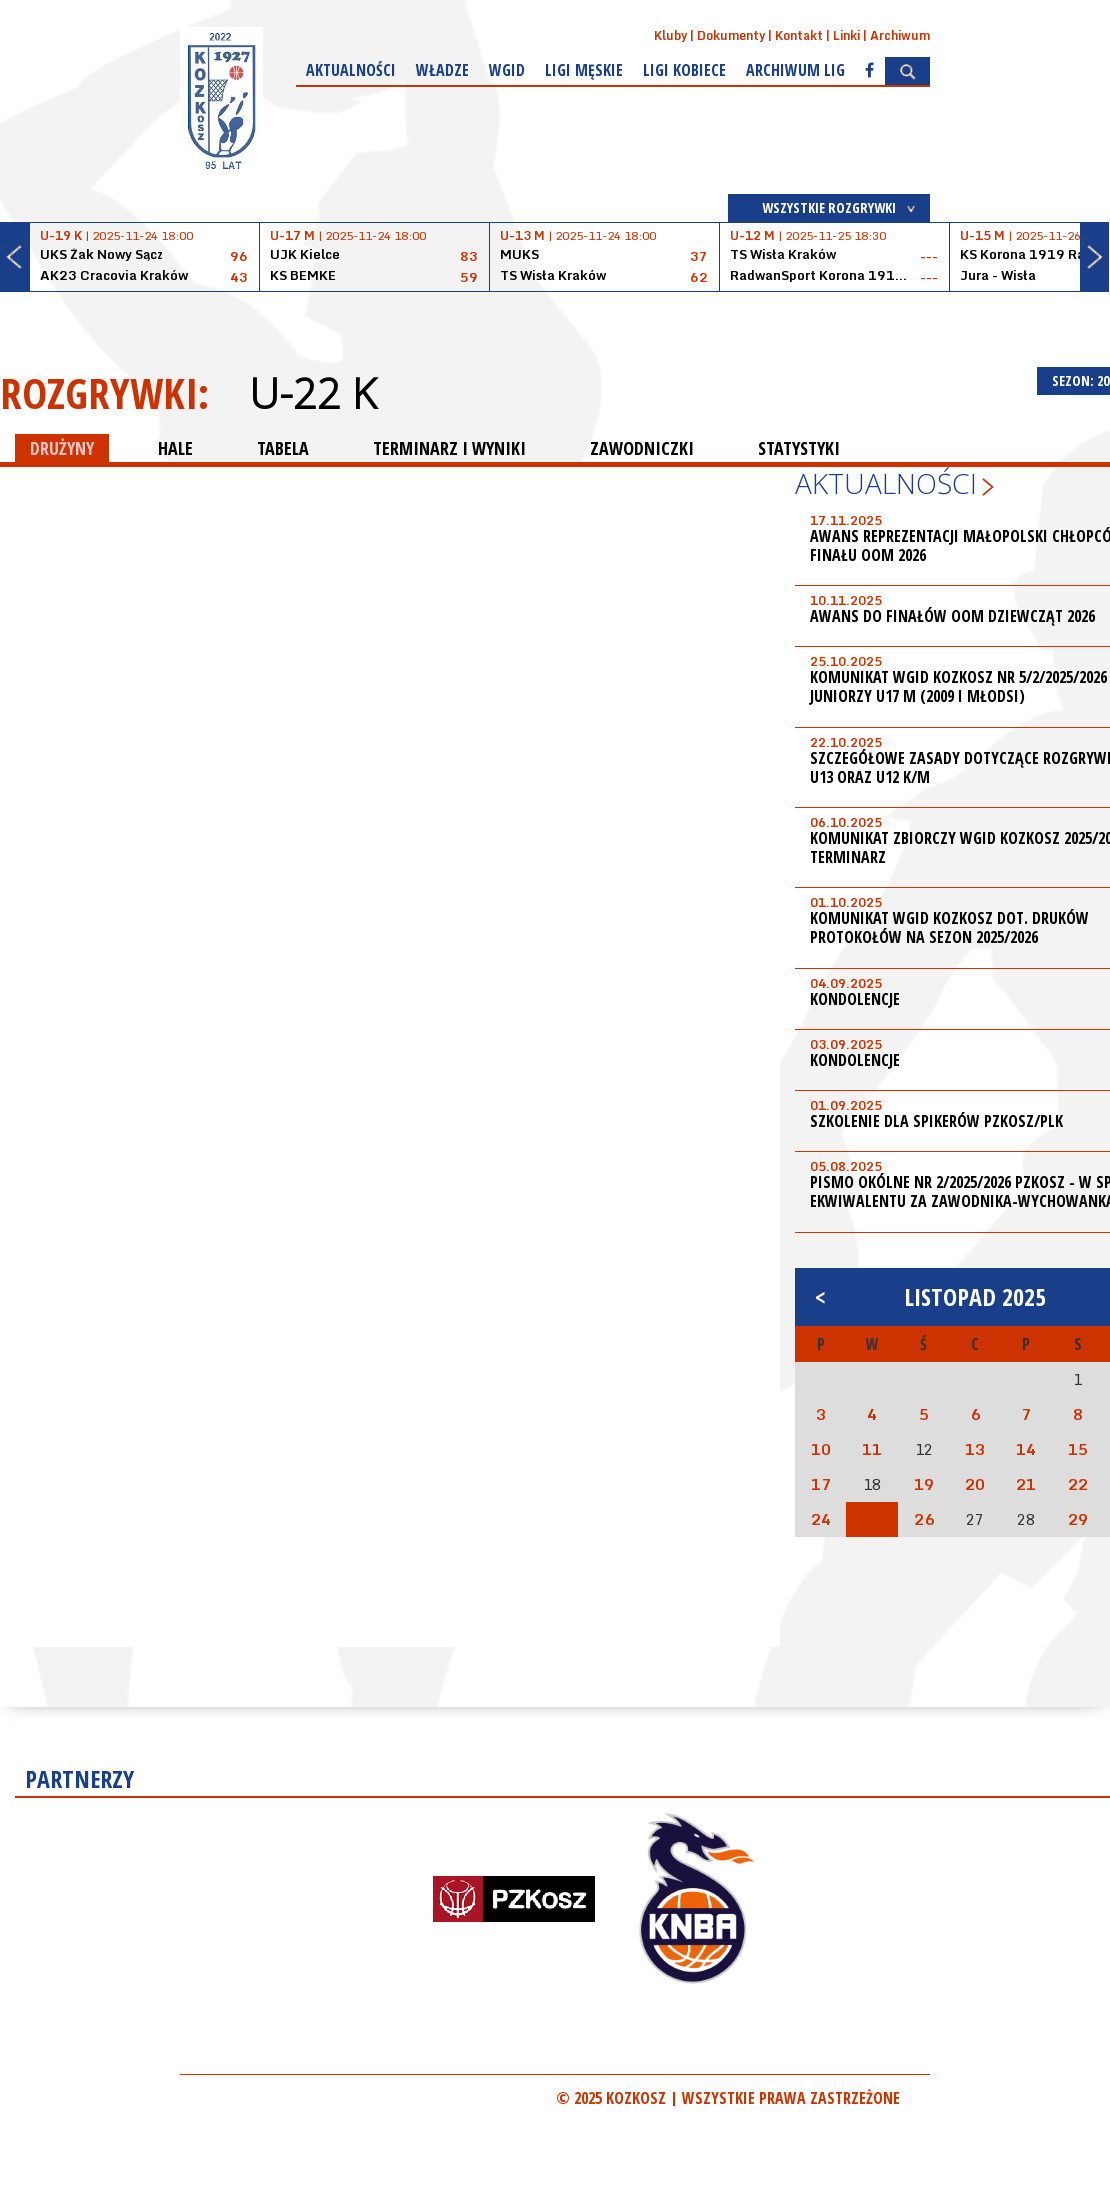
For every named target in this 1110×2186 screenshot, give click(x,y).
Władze (442, 70)
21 (1026, 1484)
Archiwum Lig (795, 70)
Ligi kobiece (684, 70)
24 (821, 1519)
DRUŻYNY (62, 448)
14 (1026, 1449)
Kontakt (799, 35)
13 (975, 1449)
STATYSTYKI (799, 448)
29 (1078, 1519)
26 (924, 1519)
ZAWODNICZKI (642, 448)
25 (872, 1519)
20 (975, 1484)
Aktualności (351, 70)
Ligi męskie (584, 70)
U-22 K (312, 393)
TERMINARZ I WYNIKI (449, 448)
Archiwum (900, 35)
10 (821, 1449)
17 (821, 1484)
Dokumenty (731, 35)
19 (924, 1484)
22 (1078, 1484)
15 (1078, 1449)
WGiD (507, 70)
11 (872, 1449)
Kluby (670, 35)
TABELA (283, 448)
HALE (175, 448)
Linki (846, 35)
